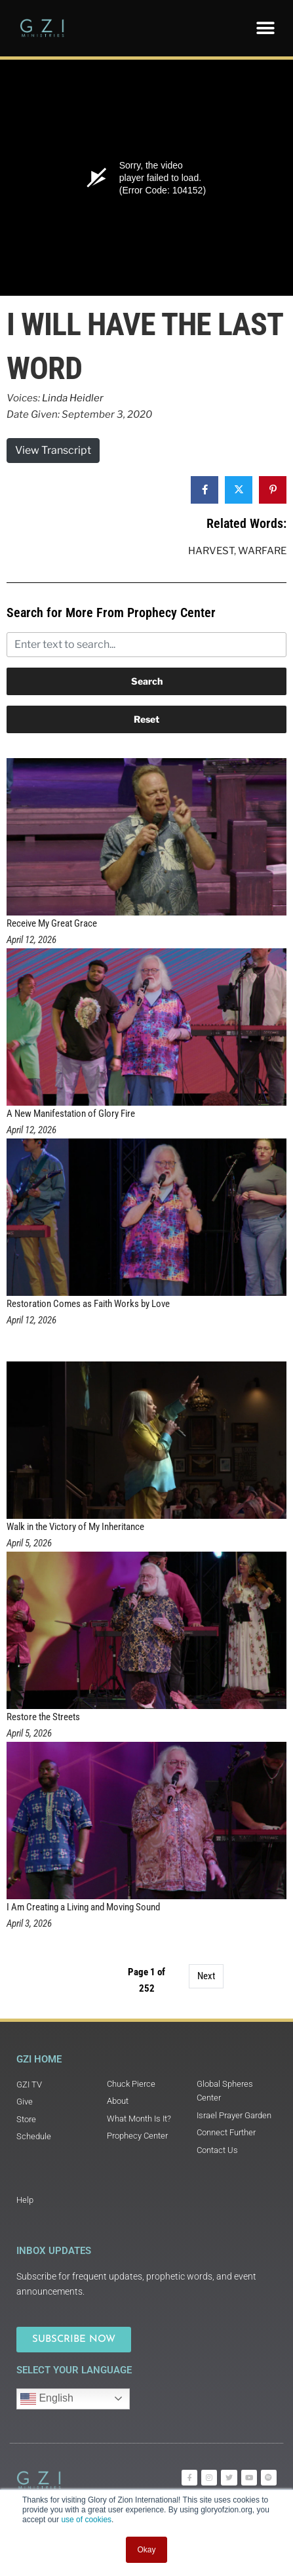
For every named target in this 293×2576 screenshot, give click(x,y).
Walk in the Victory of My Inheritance (75, 1527)
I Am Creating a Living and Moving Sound (83, 1907)
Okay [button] (146, 2549)
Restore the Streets (43, 1717)
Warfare (262, 551)
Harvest (211, 551)
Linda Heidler (73, 398)
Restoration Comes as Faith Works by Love (88, 1304)
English (46, 2399)
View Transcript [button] (53, 450)
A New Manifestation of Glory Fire (71, 1113)
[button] (265, 28)
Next (206, 1976)
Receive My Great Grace (52, 923)
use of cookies (86, 2519)
